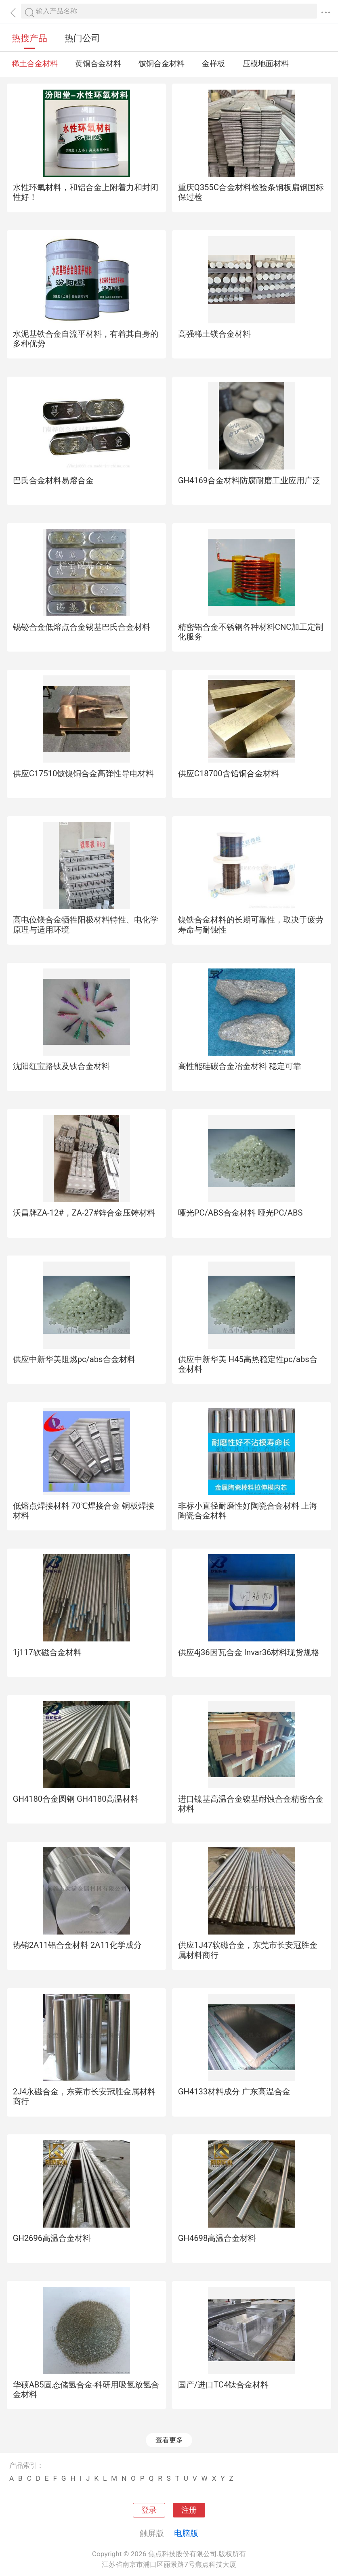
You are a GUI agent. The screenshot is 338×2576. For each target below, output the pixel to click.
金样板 (213, 63)
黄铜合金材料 (98, 63)
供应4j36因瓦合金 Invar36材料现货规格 (249, 1652)
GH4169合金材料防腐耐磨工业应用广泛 (249, 480)
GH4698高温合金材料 (217, 2238)
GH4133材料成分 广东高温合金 (234, 2091)
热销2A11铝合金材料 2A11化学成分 (77, 1945)
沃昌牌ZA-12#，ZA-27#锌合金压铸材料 (84, 1213)
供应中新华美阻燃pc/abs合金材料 (74, 1359)
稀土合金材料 (35, 63)
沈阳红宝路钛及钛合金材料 (61, 1066)
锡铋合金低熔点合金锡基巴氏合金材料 (81, 627)
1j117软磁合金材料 (47, 1652)
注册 (189, 2510)
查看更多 (169, 2440)
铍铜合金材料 (162, 63)
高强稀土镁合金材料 (214, 334)
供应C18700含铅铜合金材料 (228, 773)
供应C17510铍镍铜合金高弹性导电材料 (83, 773)
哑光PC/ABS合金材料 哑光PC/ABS (240, 1213)
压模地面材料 (266, 63)
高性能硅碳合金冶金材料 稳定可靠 (239, 1066)
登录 (149, 2510)
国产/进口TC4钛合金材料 (223, 2384)
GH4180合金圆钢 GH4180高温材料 (76, 1799)
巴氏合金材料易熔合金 (53, 480)
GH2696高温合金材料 (52, 2238)
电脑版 (186, 2533)
